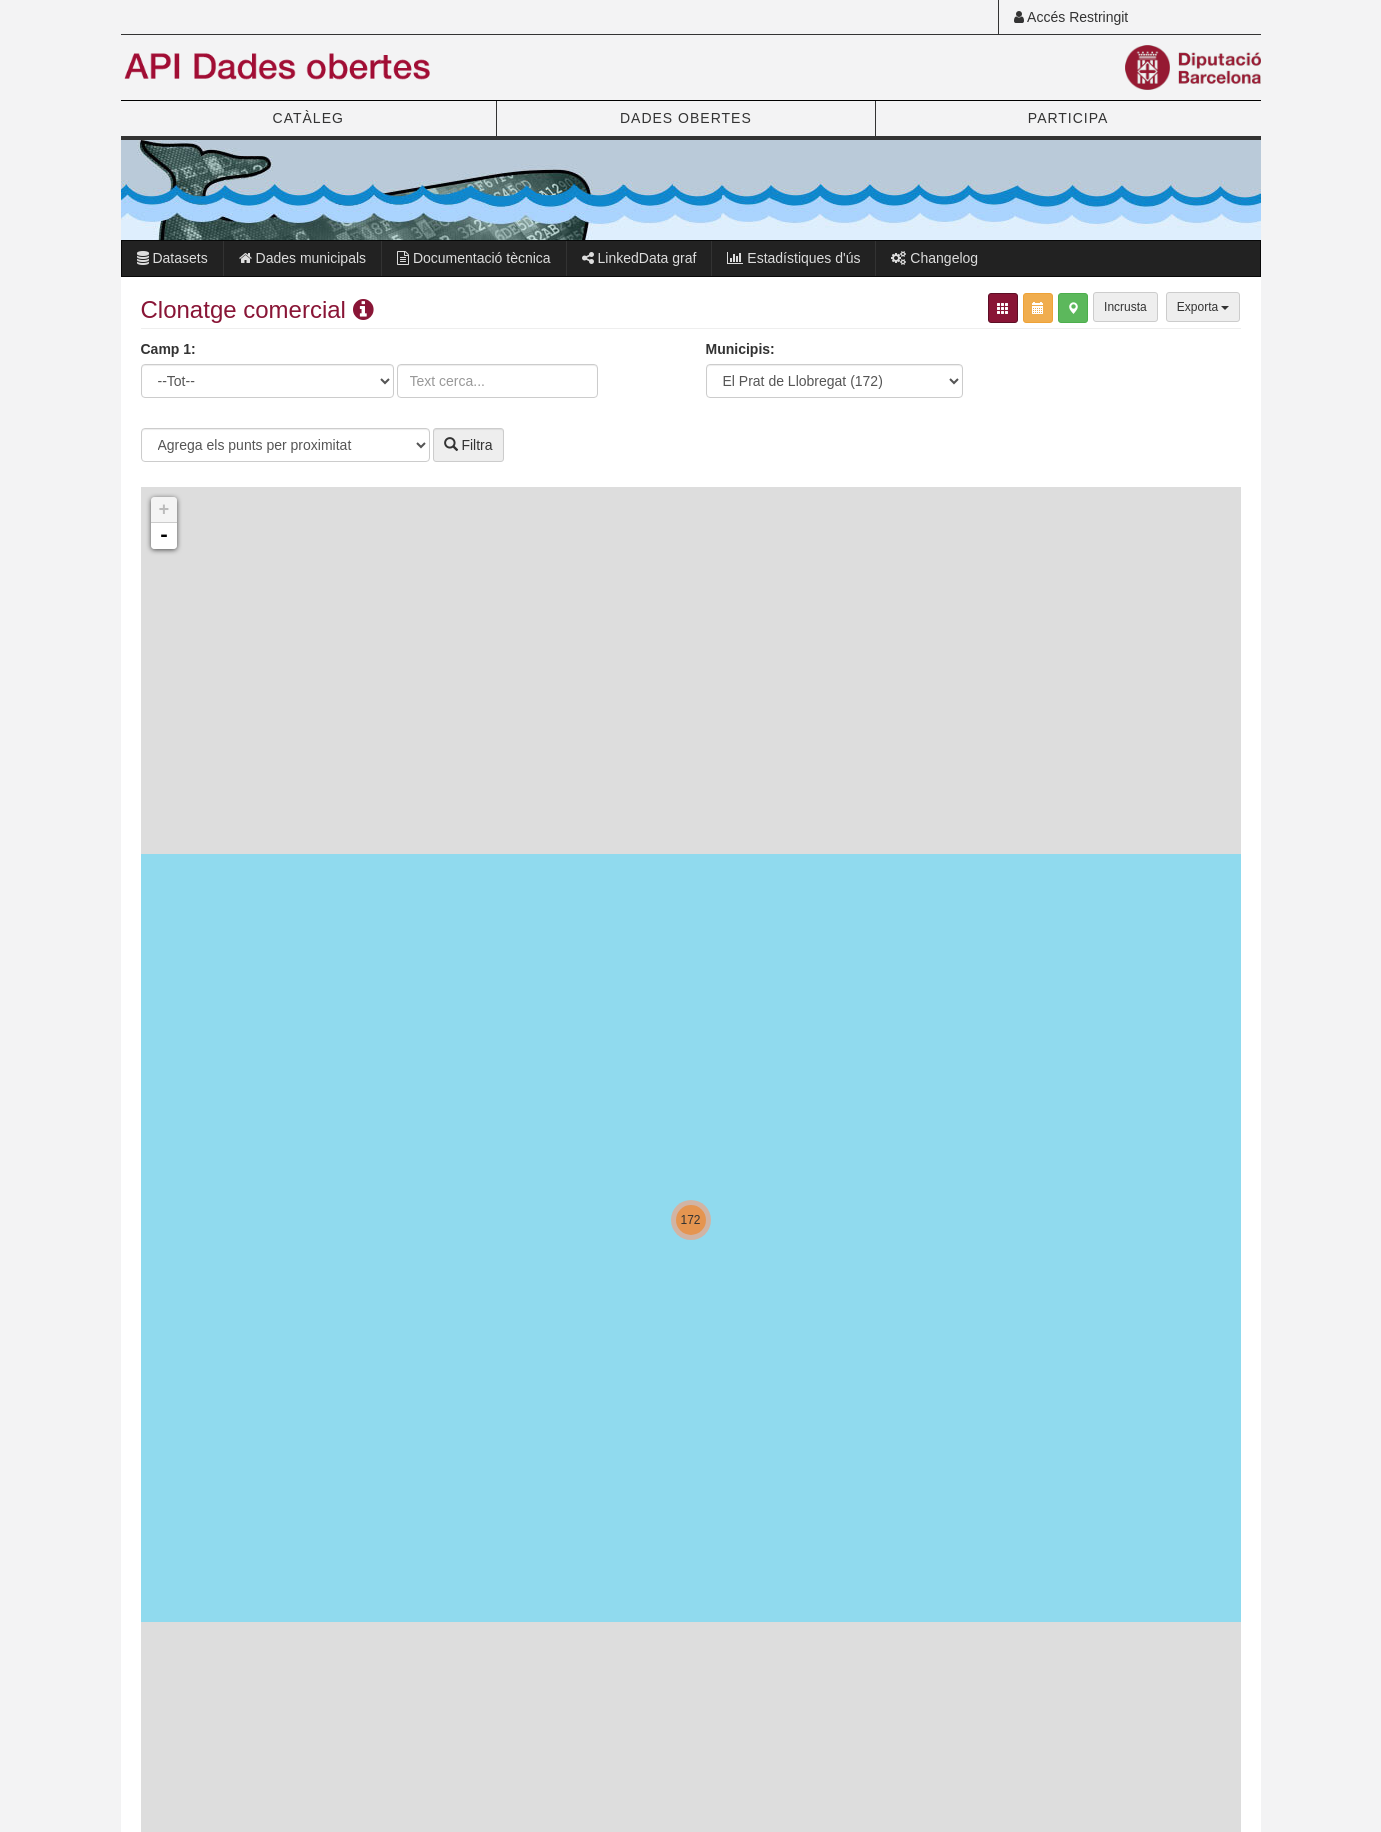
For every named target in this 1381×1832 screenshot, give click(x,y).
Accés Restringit (1071, 17)
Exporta (1203, 307)
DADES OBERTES (686, 118)
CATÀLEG (308, 118)
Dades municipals (302, 258)
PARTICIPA (1068, 118)
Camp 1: (168, 349)
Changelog (934, 258)
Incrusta (1125, 307)
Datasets (172, 258)
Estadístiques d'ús (793, 258)
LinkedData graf (639, 258)
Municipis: (740, 349)
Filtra (468, 445)
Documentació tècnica (474, 258)
